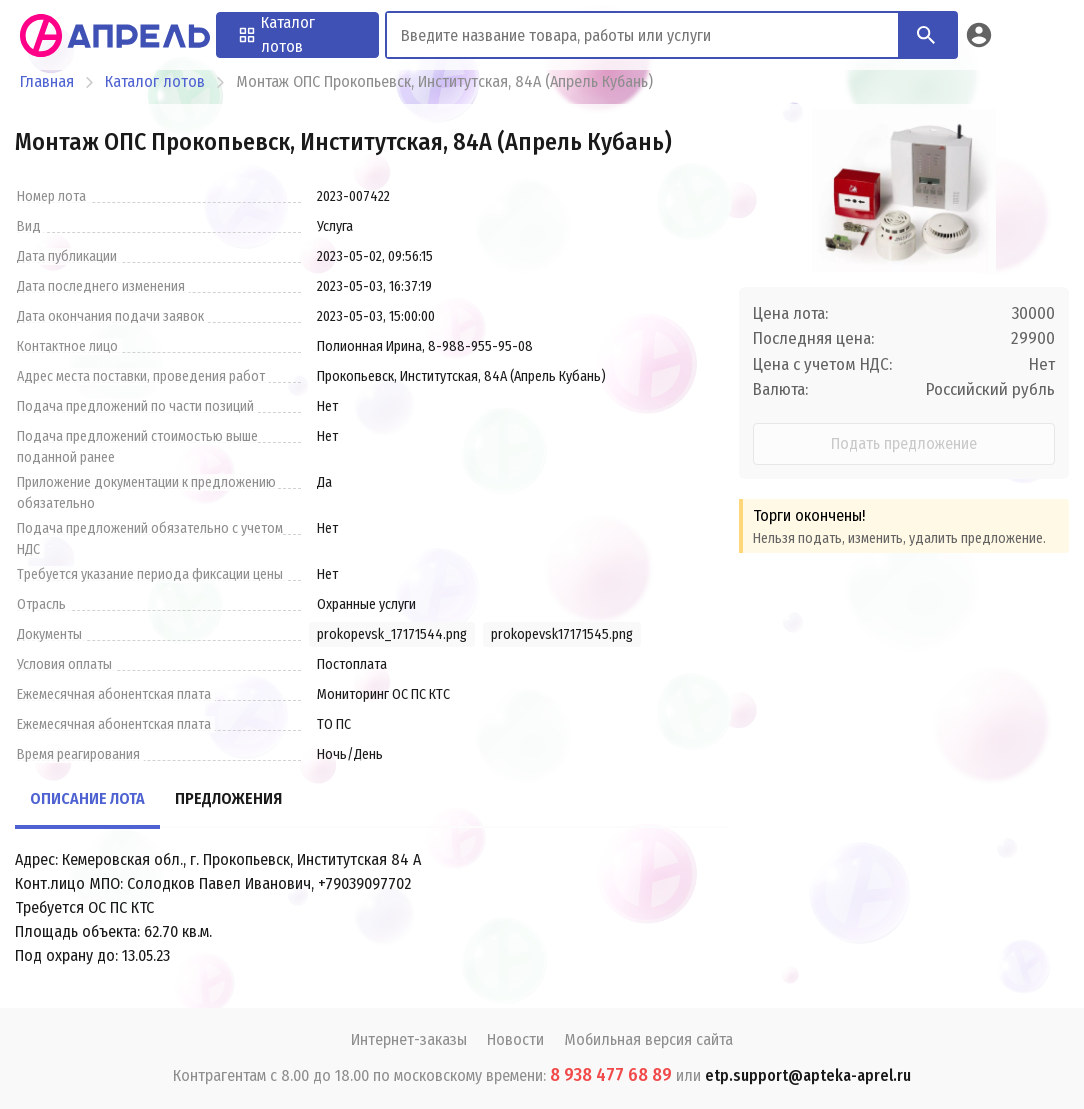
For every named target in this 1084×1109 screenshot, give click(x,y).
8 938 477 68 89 (611, 1075)
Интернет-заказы (409, 1039)
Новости (515, 1039)
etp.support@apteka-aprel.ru (808, 1075)
